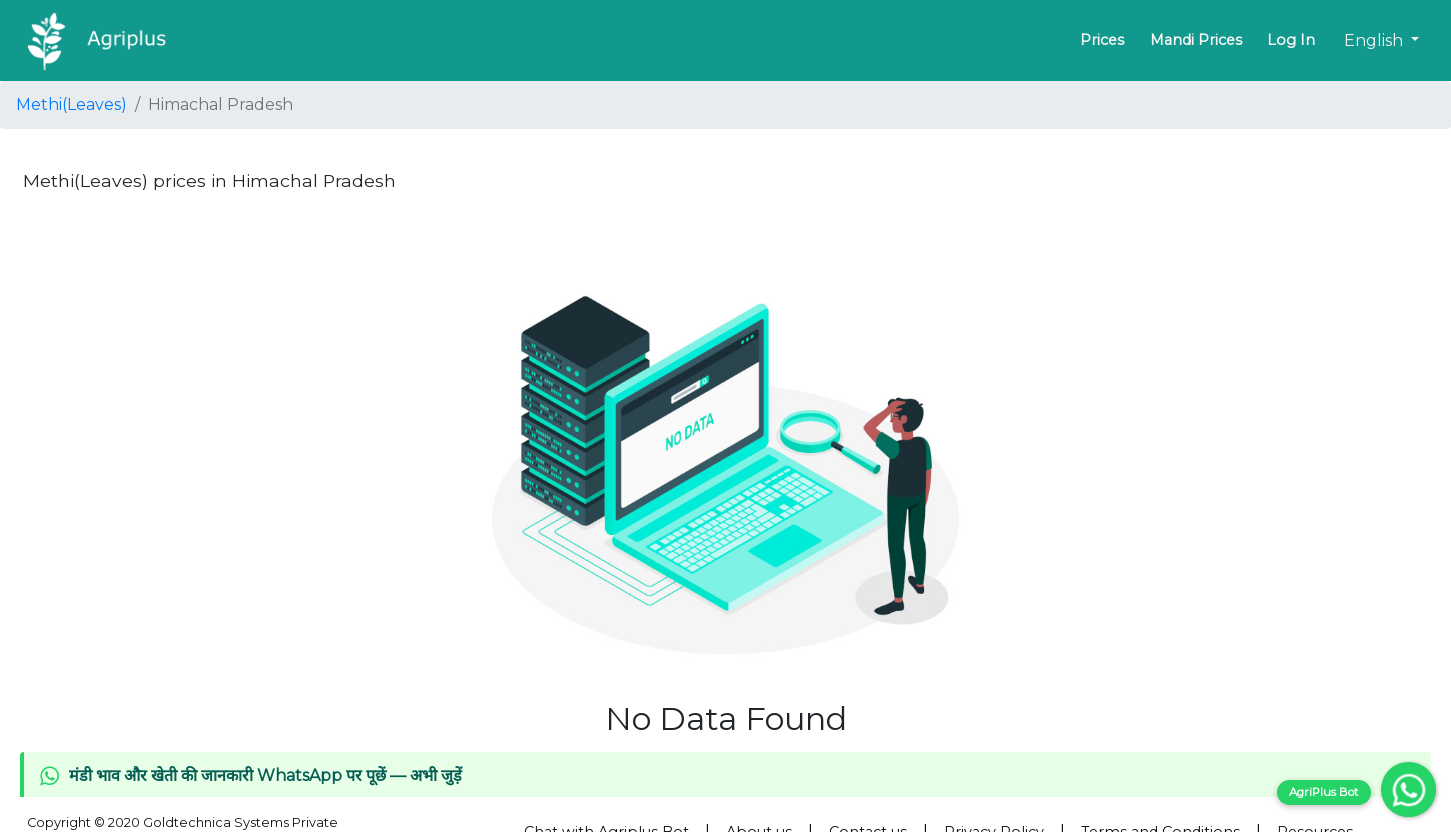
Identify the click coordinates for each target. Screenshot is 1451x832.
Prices (1102, 40)
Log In (1291, 40)
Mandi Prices (1196, 40)
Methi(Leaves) (71, 104)
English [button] (1375, 40)
